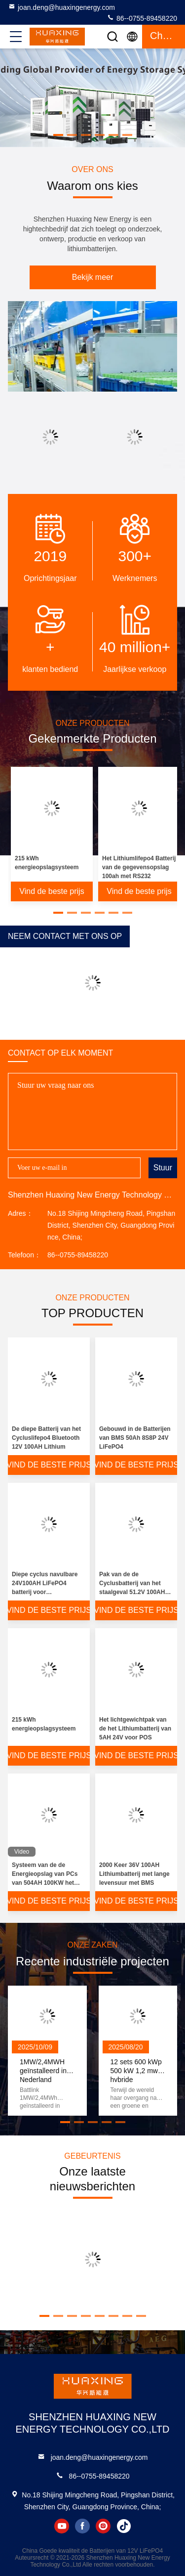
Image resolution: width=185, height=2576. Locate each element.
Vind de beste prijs (51, 891)
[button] (58, 135)
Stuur (162, 1167)
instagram (103, 2526)
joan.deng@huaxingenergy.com (61, 6)
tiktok (123, 2526)
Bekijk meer (92, 277)
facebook (82, 2526)
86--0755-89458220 (142, 17)
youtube (61, 2526)
